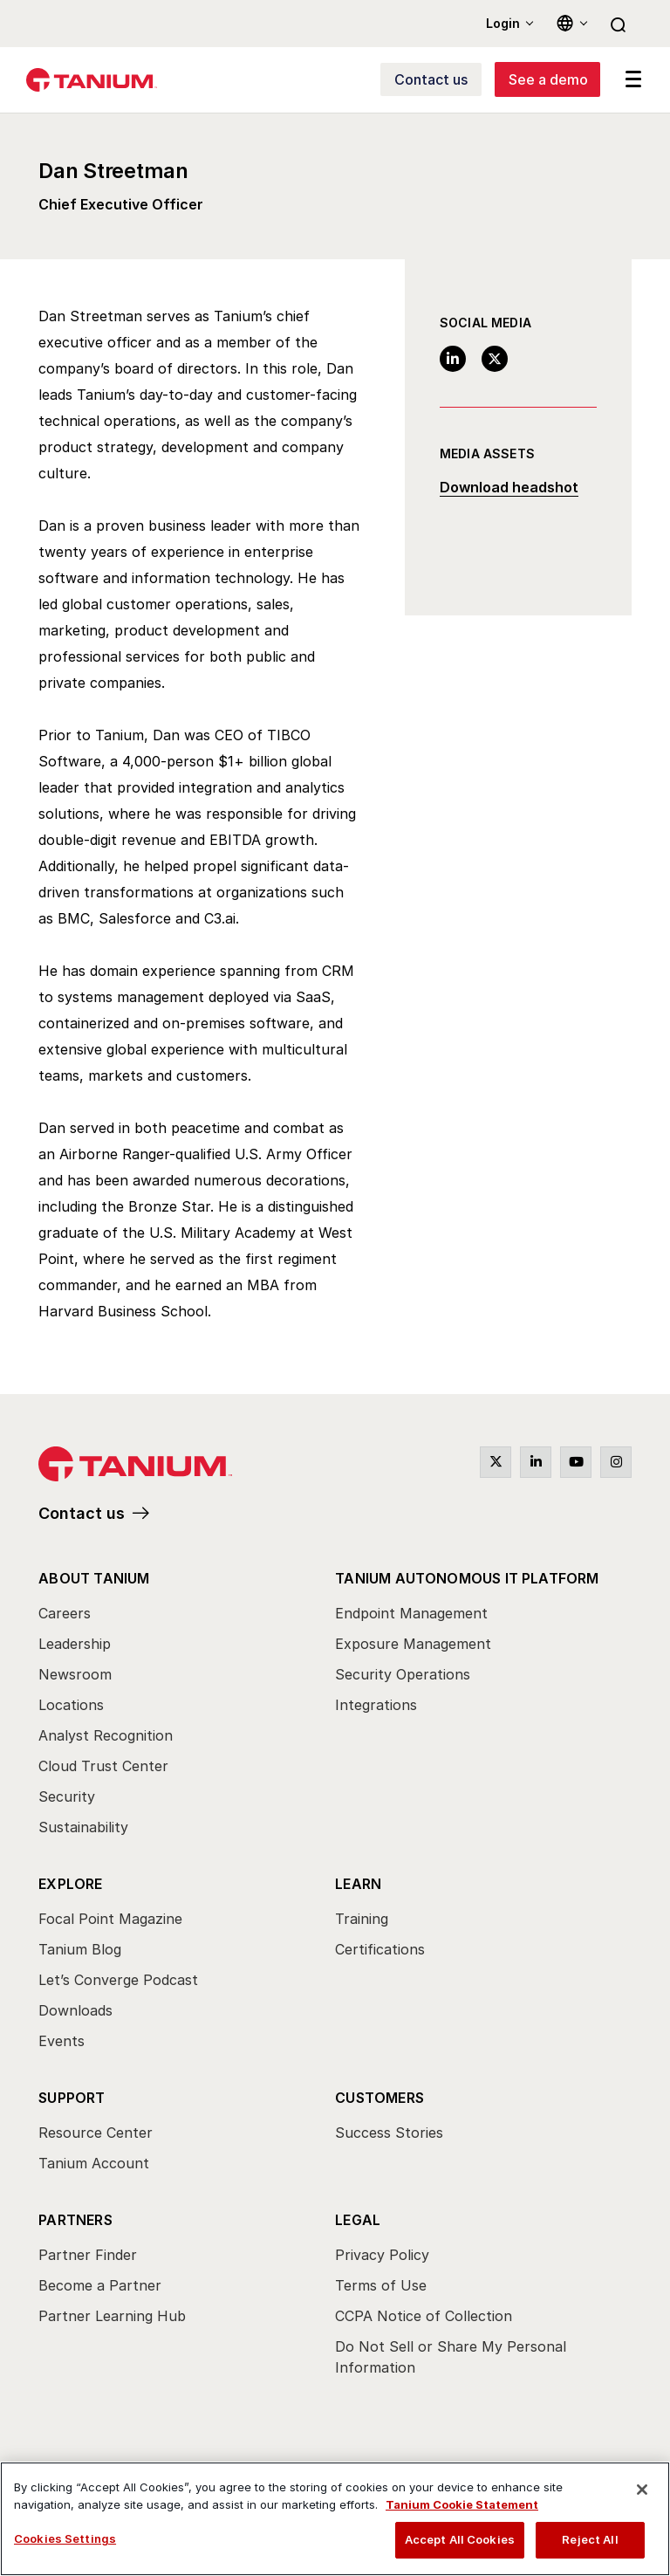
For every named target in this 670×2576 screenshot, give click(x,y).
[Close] (642, 2489)
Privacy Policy (382, 2254)
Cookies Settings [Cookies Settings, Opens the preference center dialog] (65, 2538)
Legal (357, 2220)
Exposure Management (413, 1643)
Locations (71, 1705)
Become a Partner (99, 2285)
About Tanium (93, 1578)
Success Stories (389, 2132)
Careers (64, 1613)
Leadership (74, 1643)
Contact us (81, 1513)
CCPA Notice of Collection (423, 2316)
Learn (358, 1884)
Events (61, 2041)
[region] (335, 2519)
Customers (379, 2097)
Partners (75, 2220)
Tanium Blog (79, 1949)
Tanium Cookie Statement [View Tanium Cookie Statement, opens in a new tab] (462, 2504)
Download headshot (509, 488)
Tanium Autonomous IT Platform (467, 1578)
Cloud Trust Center (103, 1766)
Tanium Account (93, 2163)
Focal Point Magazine (110, 1918)
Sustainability (83, 1827)
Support (71, 2097)
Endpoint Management (411, 1613)
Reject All (590, 2539)
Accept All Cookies (460, 2539)
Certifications (380, 1949)
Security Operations (402, 1674)
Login (503, 23)
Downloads (75, 2010)
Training (361, 1918)
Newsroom (75, 1674)
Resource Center (95, 2132)
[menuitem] (186, 1707)
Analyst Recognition (105, 1735)
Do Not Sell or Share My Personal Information (450, 2357)
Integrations (376, 1705)
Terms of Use (381, 2285)
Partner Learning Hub (112, 2316)
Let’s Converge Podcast (118, 1980)
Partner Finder (87, 2254)
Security (66, 1796)
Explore (70, 1884)
